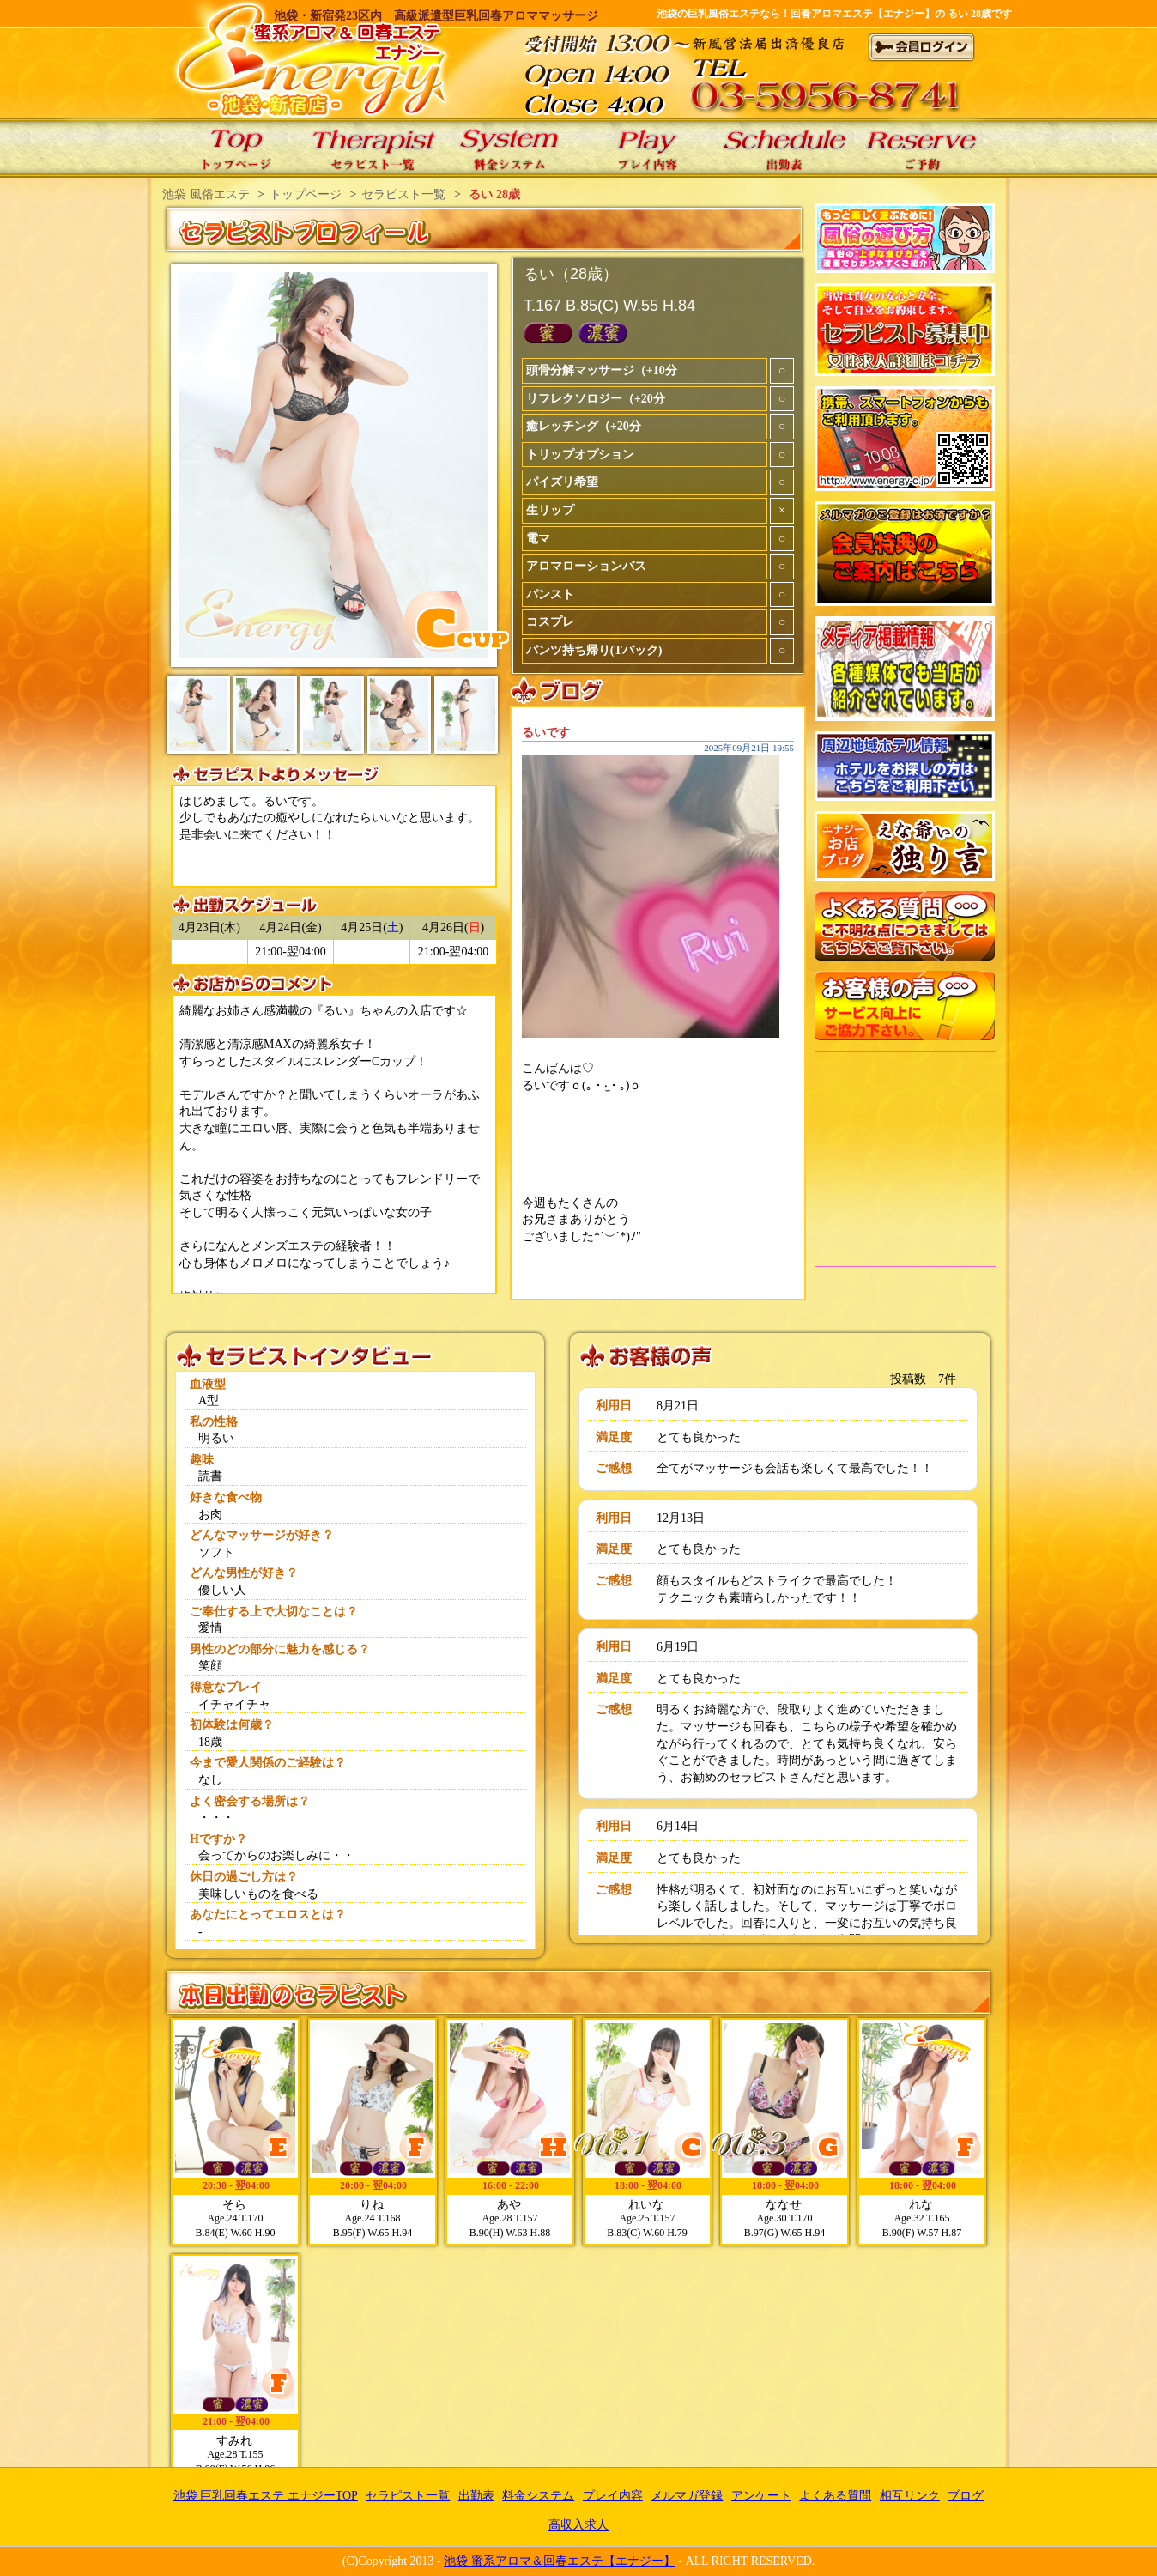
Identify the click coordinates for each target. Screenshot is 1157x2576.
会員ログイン (922, 47)
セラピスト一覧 (408, 2495)
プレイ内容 (613, 2495)
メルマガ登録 (687, 2495)
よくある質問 (835, 2495)
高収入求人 (578, 2524)
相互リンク (910, 2495)
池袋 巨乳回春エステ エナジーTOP (235, 147)
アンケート (761, 2495)
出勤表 (476, 2495)
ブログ (966, 2495)
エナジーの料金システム (509, 147)
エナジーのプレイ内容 (647, 147)
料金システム (538, 2495)
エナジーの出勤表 (784, 147)
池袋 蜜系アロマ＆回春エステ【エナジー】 (559, 2561)
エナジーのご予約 (921, 147)
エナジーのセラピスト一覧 (372, 147)
